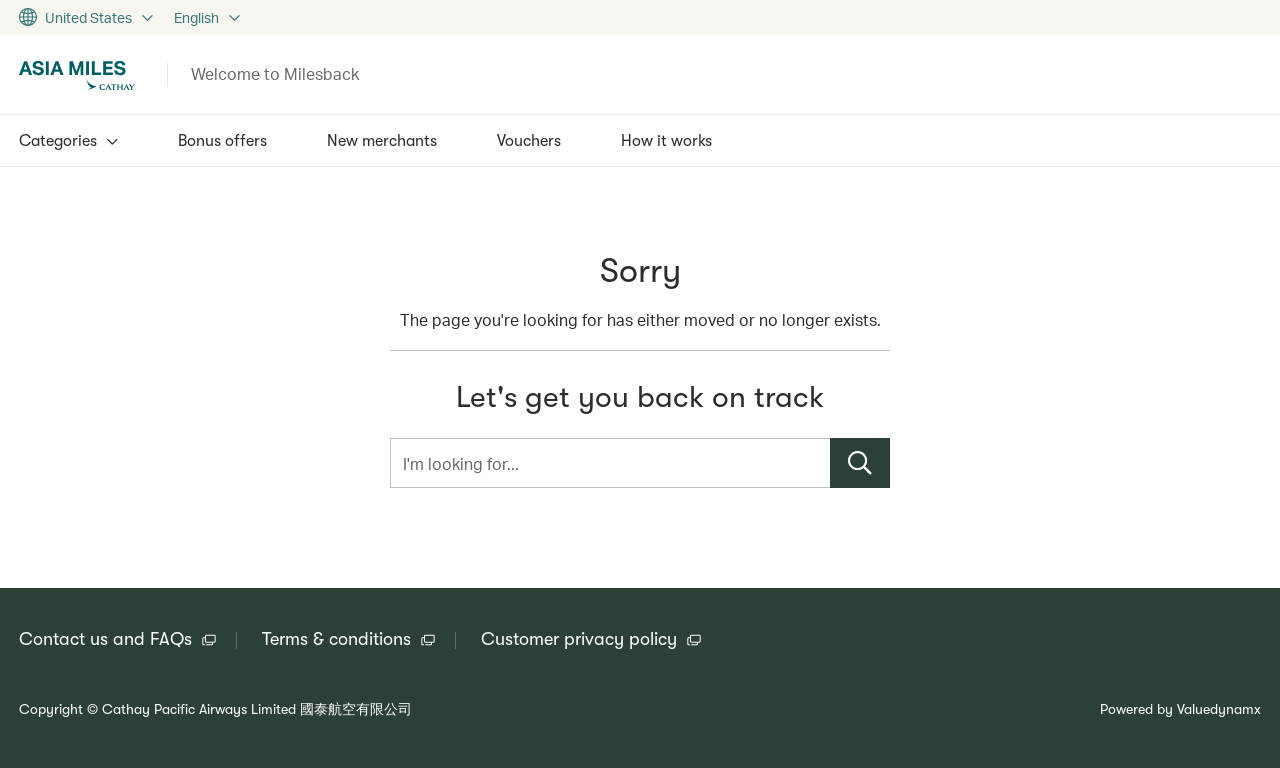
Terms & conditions (336, 639)
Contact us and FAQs (105, 639)
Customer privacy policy (579, 639)
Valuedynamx (1219, 709)
